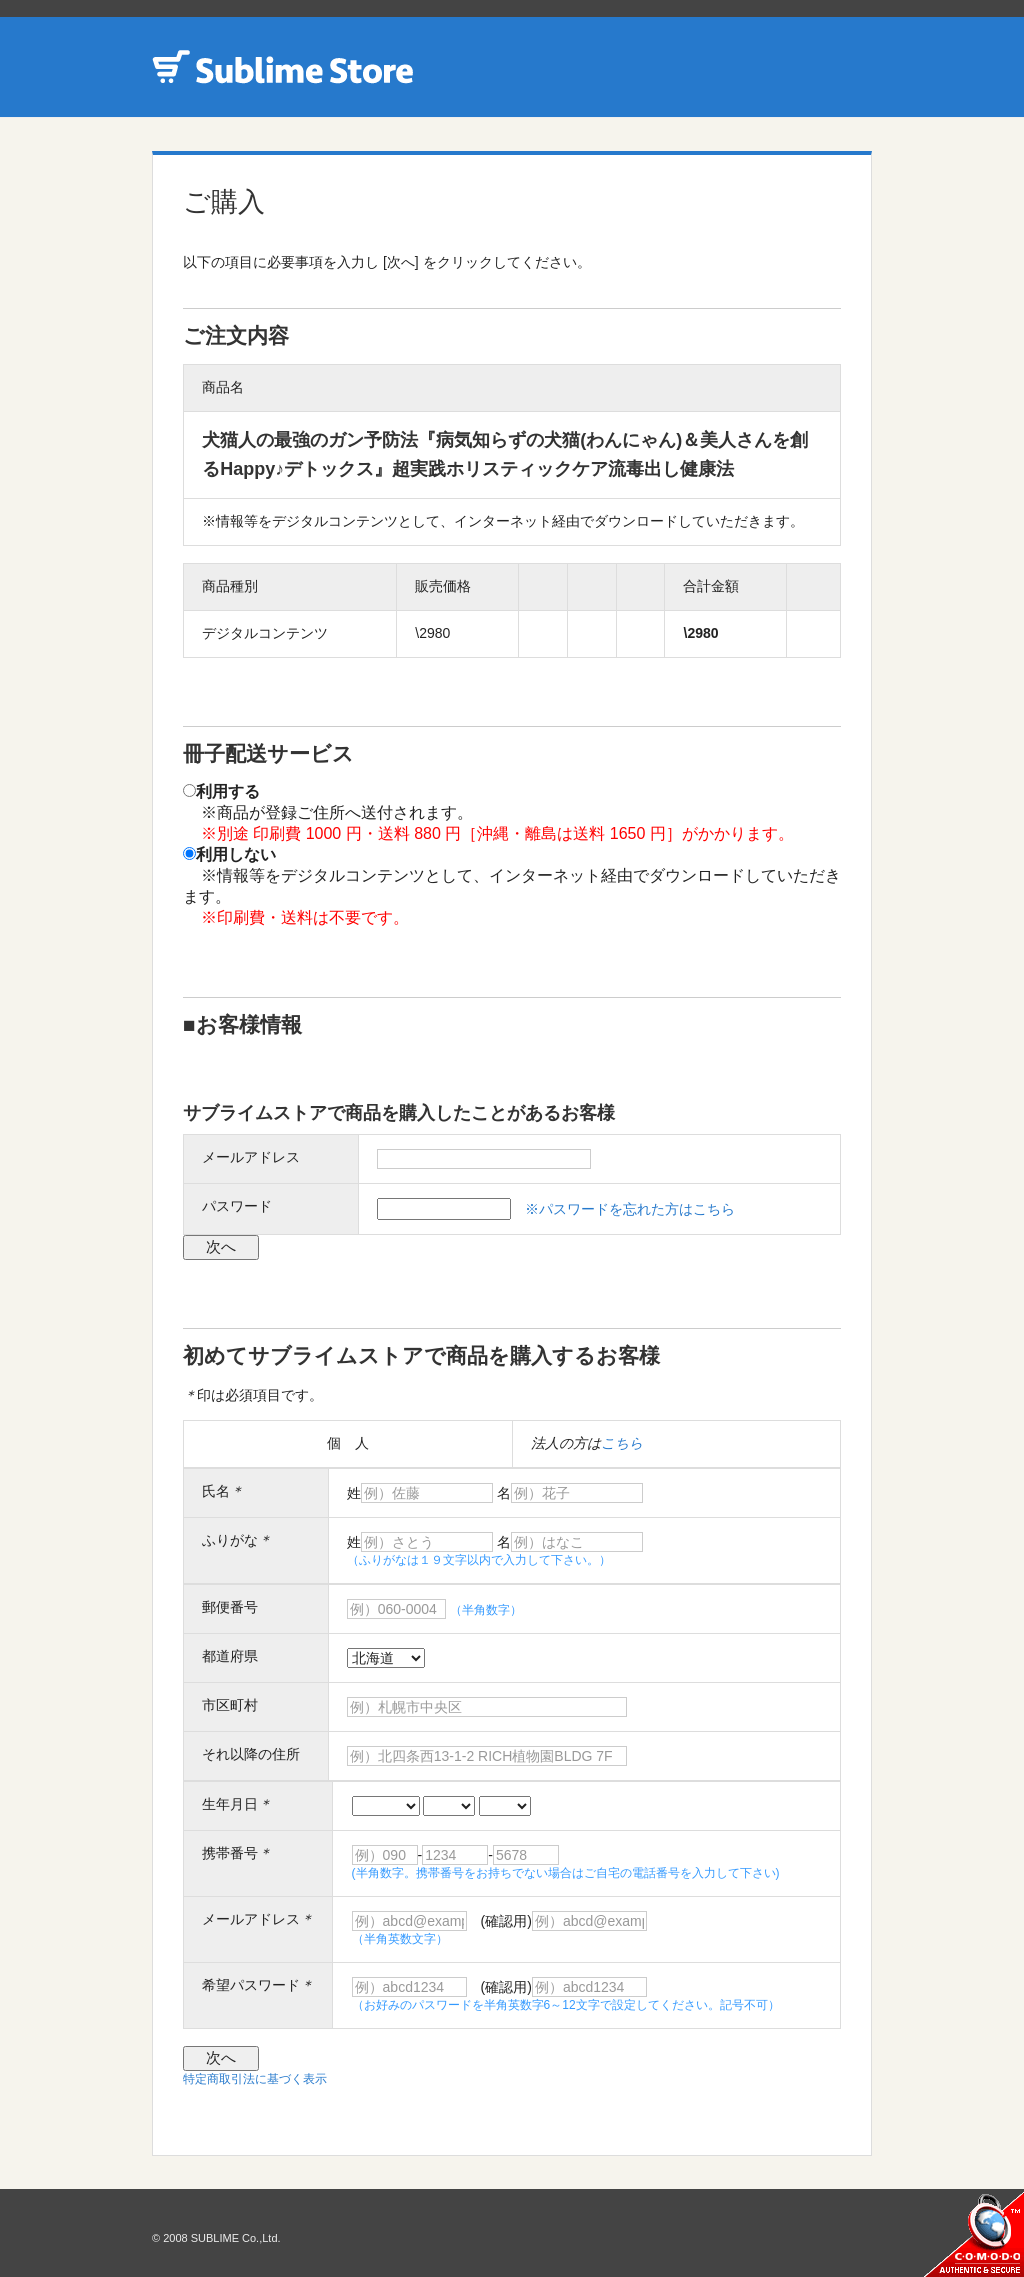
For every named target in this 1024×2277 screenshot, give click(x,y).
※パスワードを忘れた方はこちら (630, 1209)
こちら (622, 1443)
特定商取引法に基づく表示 (255, 2079)
